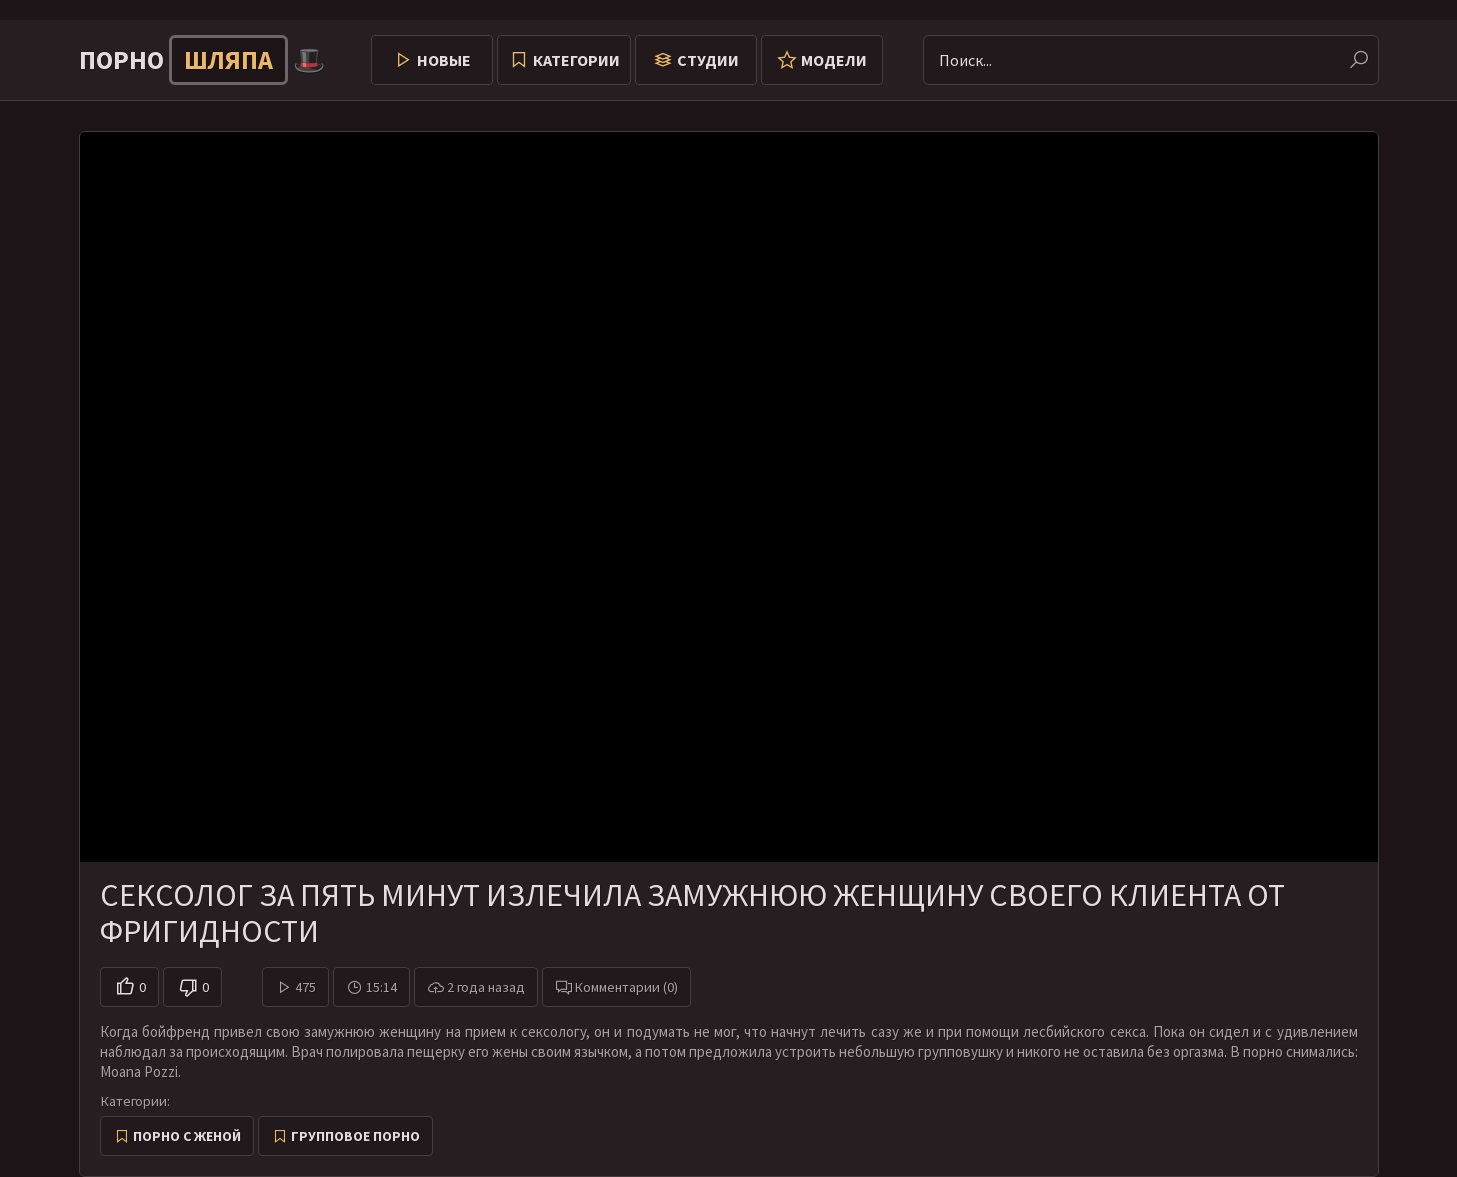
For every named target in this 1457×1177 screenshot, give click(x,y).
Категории (576, 60)
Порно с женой (187, 1136)
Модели (834, 60)
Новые (444, 60)
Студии (708, 60)
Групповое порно (355, 1136)
